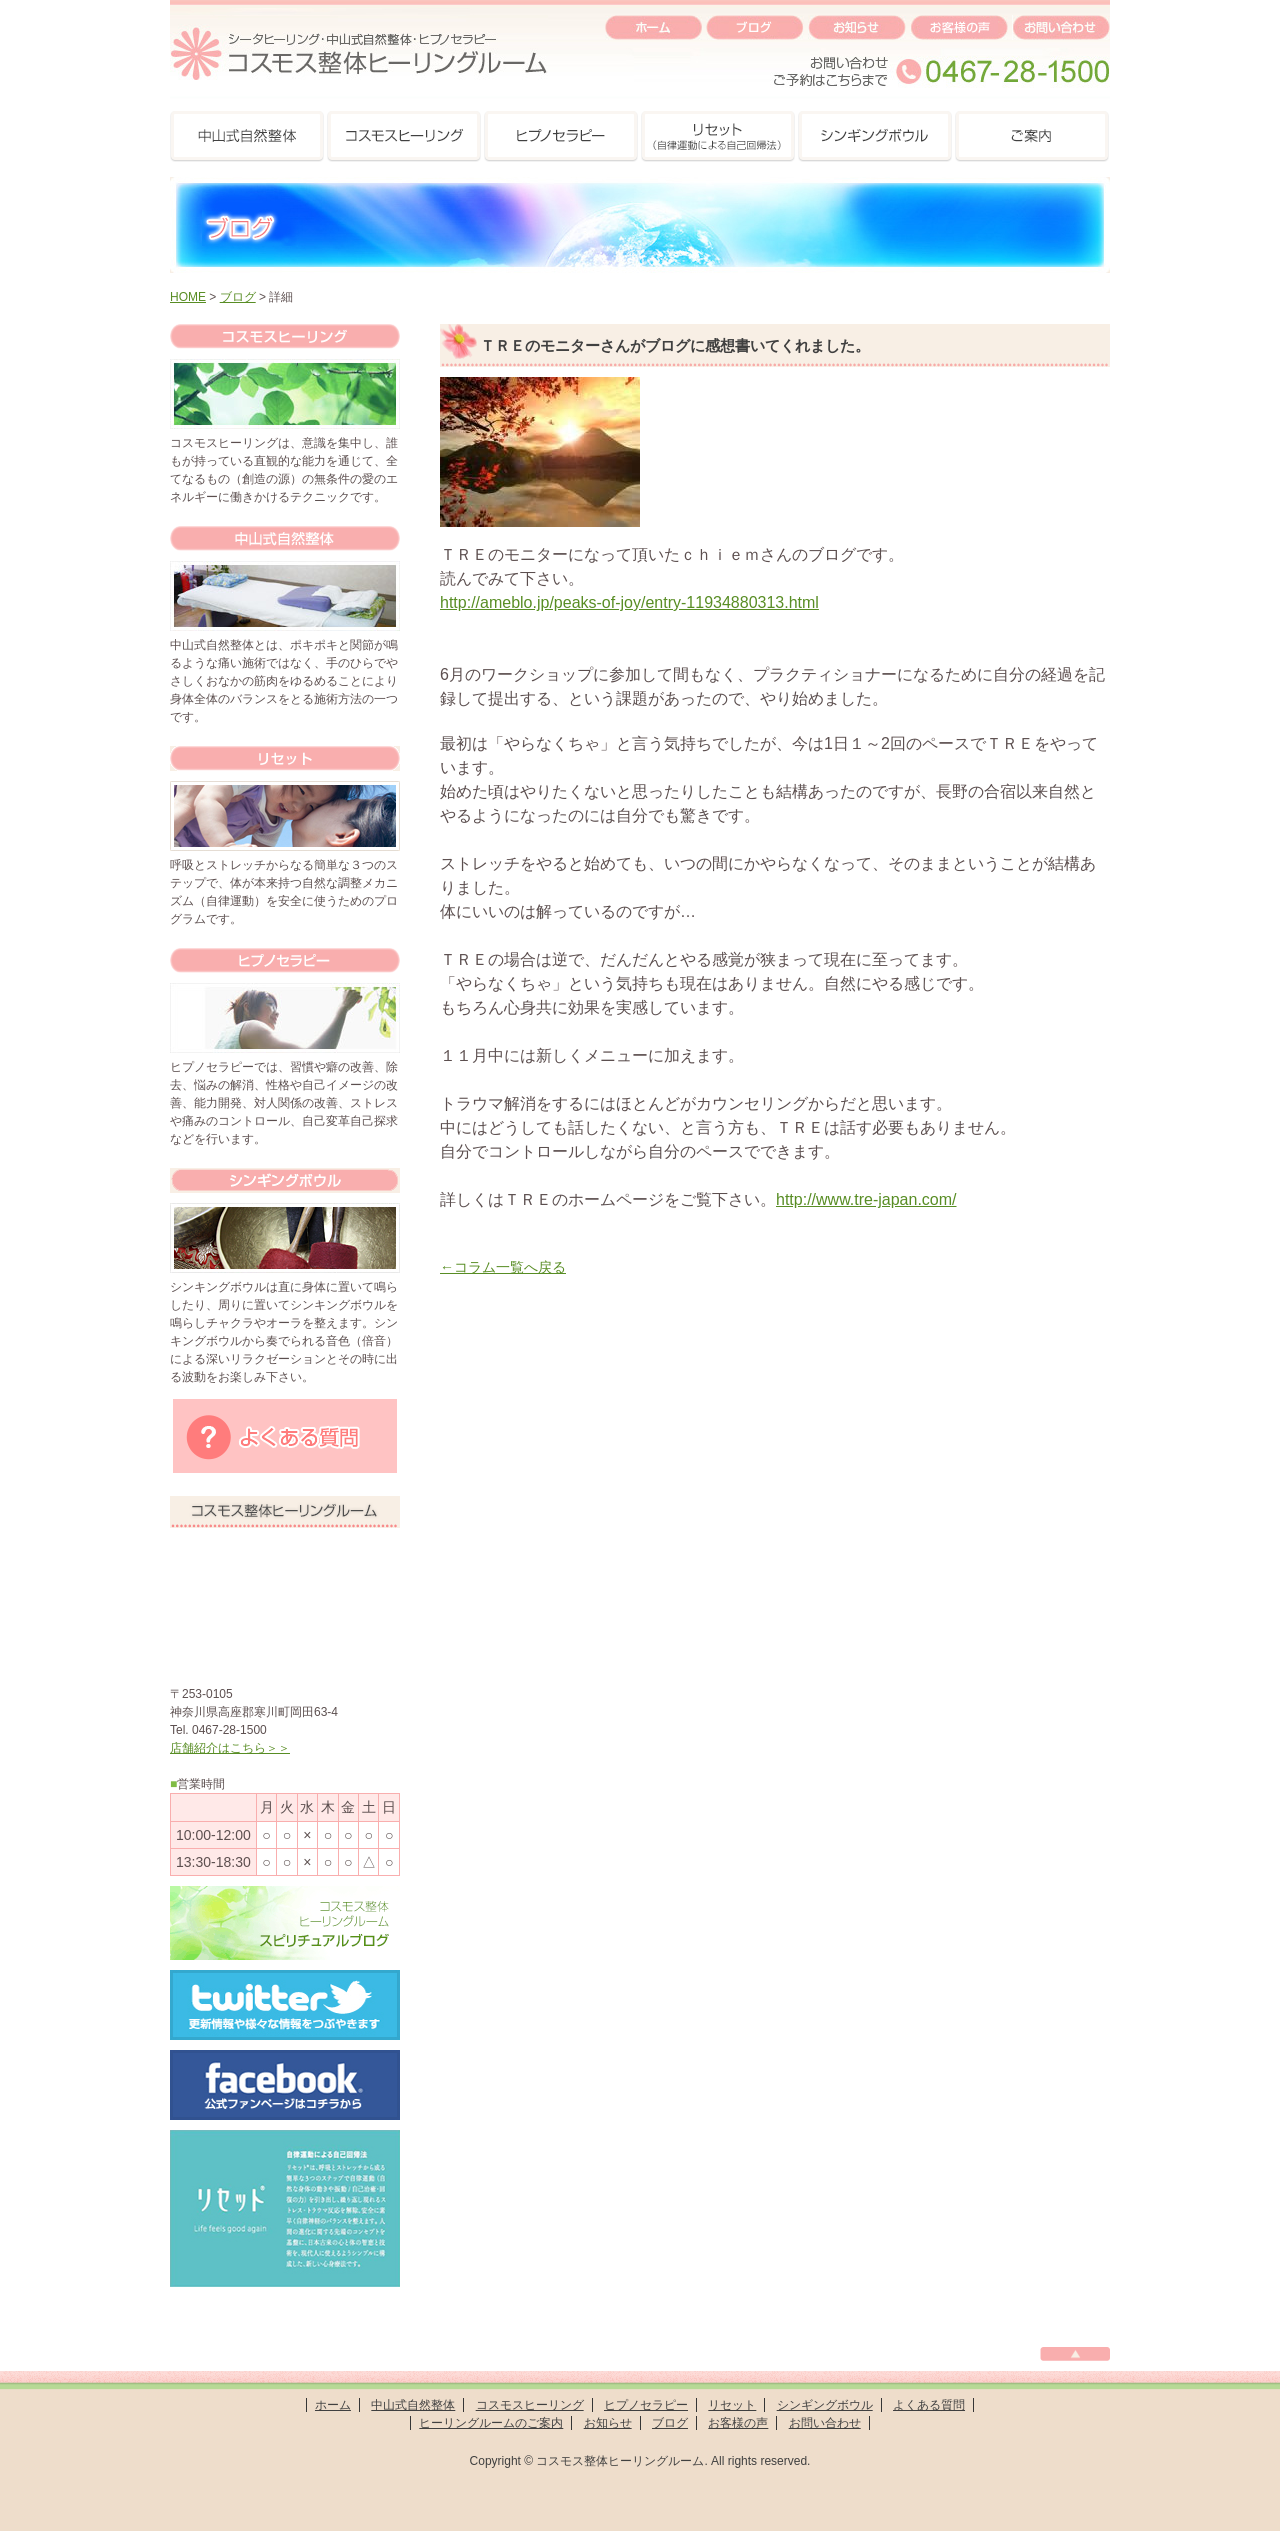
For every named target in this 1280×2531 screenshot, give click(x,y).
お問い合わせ (825, 2423)
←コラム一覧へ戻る (503, 1267)
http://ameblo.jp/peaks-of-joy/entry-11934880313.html (629, 602)
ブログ (238, 297)
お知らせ (608, 2423)
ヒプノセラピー (646, 2405)
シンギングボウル (825, 2405)
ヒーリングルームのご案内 (491, 2423)
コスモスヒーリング (530, 2405)
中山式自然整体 (413, 2405)
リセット (732, 2405)
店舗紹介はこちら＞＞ (230, 1748)
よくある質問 (929, 2405)
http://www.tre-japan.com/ (866, 1199)
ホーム (333, 2405)
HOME (188, 297)
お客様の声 (738, 2423)
